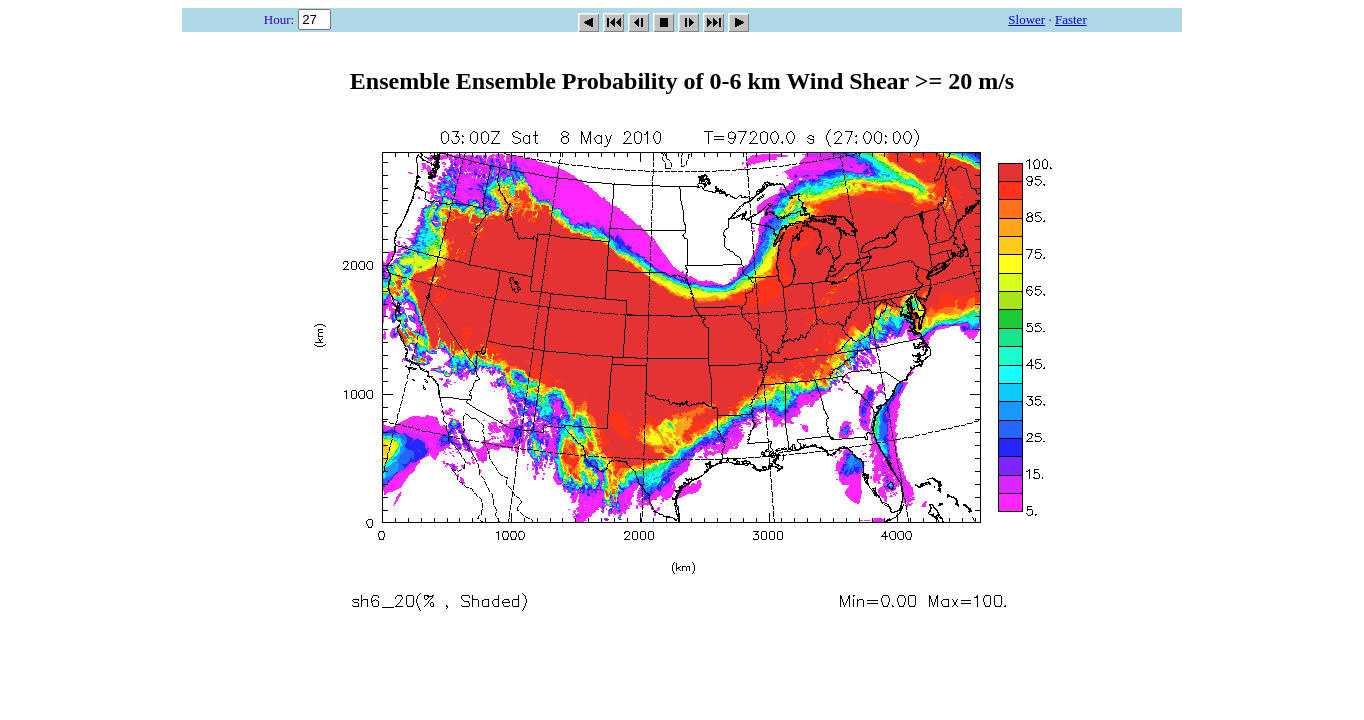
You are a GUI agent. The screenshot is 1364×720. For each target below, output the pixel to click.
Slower (1026, 19)
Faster (1071, 19)
